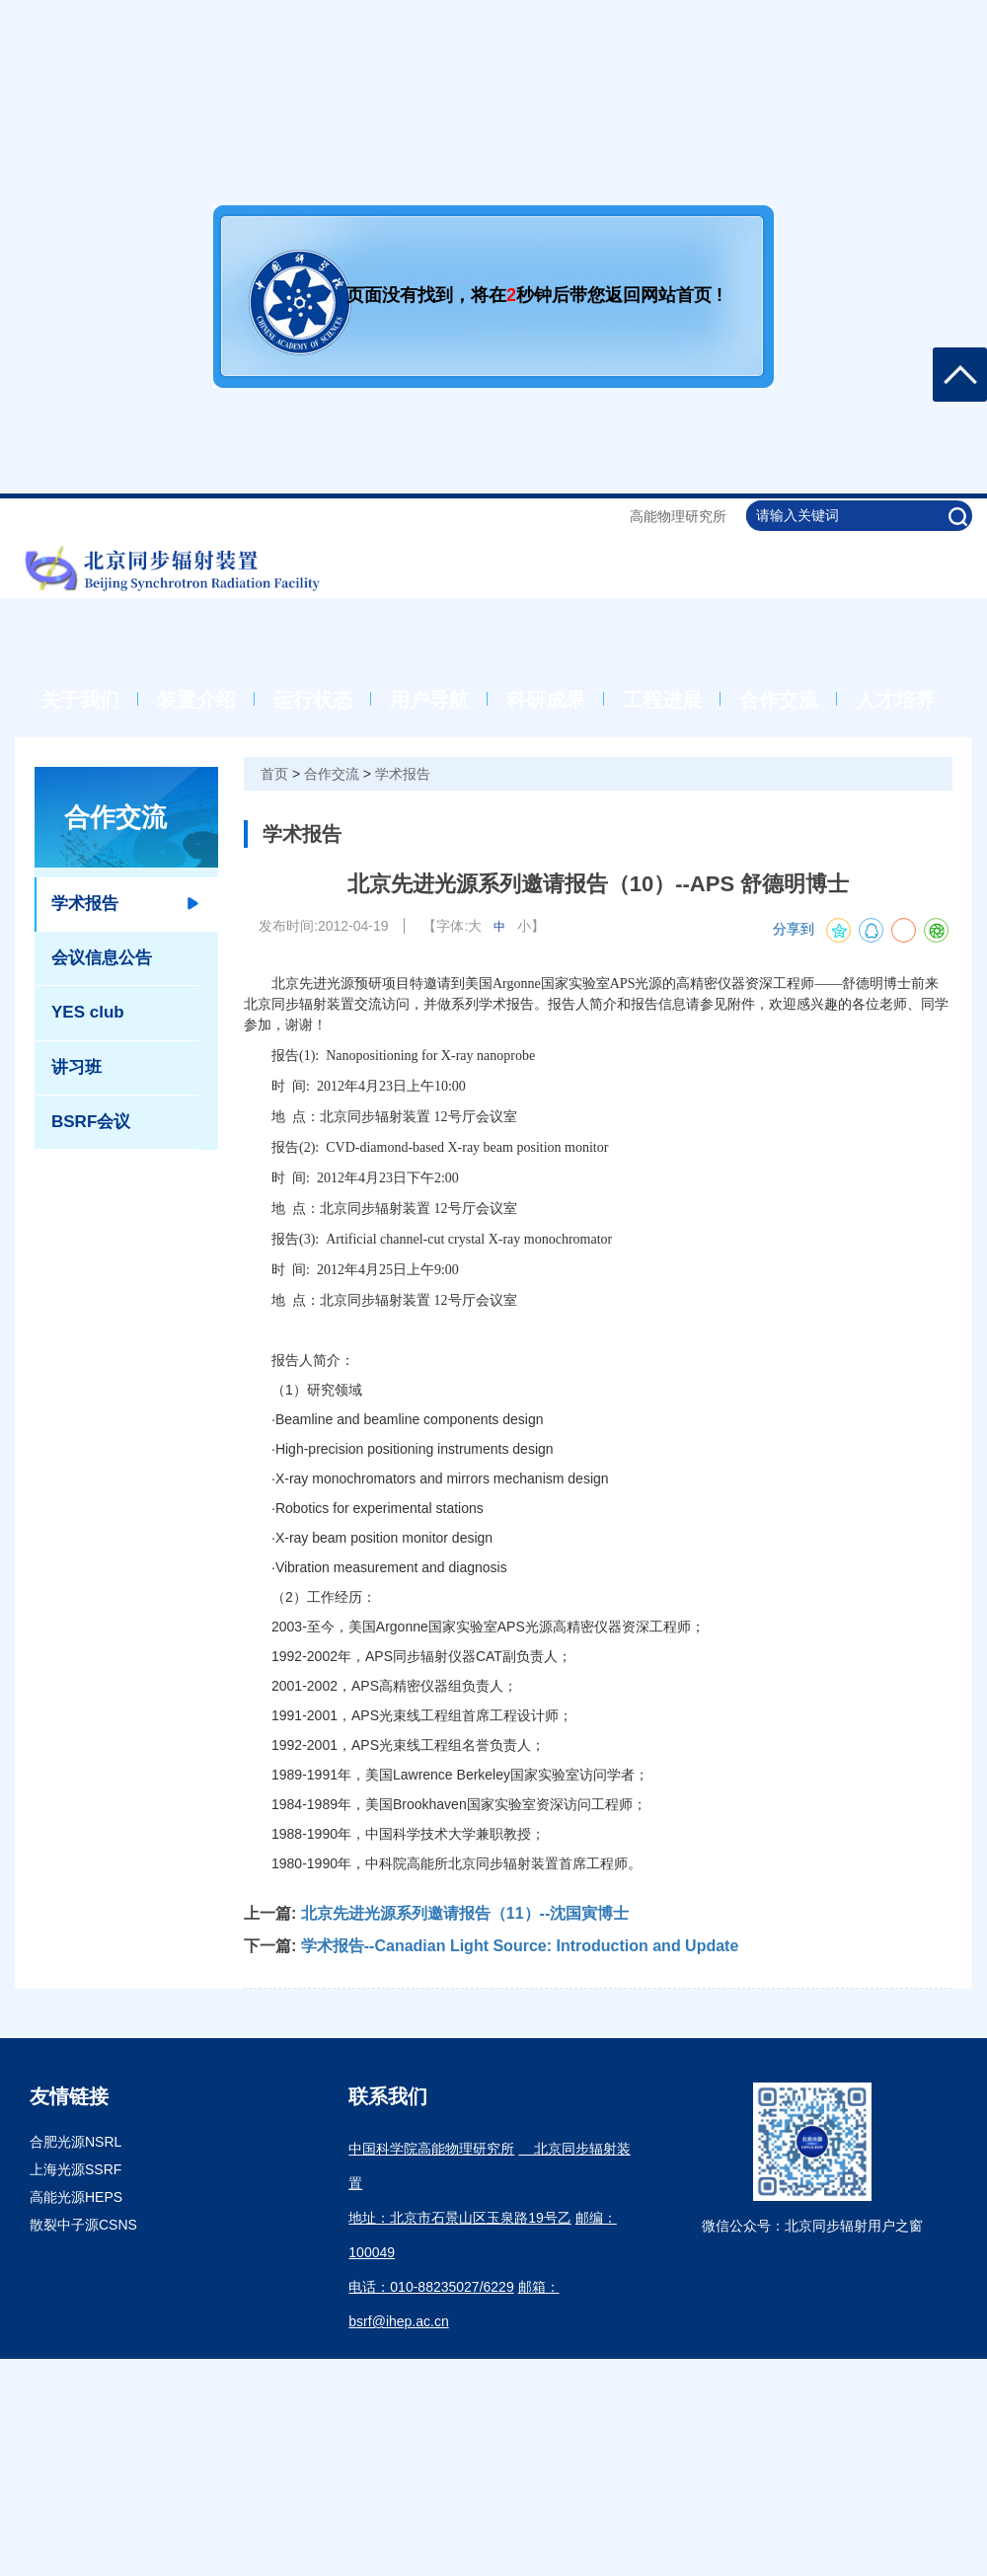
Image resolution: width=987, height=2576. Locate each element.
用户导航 (429, 700)
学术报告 (402, 774)
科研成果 (545, 700)
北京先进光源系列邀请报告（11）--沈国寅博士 (465, 1913)
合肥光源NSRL (75, 2142)
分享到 (793, 929)
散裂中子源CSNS (83, 2225)
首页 (274, 774)
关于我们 (79, 700)
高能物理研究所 (678, 516)
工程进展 (662, 700)
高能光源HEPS (76, 2197)
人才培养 (895, 700)
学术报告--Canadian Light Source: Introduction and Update (520, 1945)
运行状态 (312, 700)
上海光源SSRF (75, 2169)
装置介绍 (196, 700)
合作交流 (778, 700)
